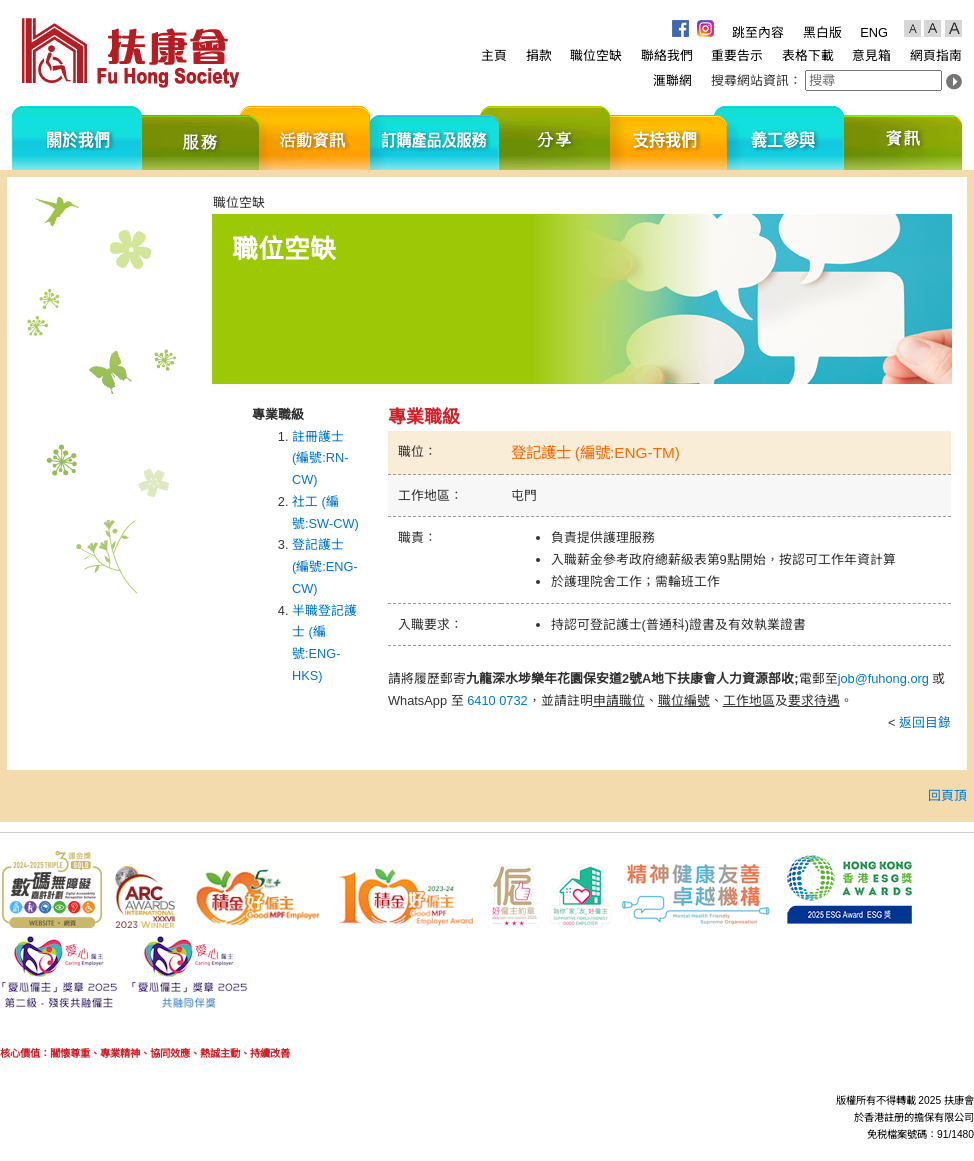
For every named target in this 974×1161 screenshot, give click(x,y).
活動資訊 (314, 138)
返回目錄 (925, 722)
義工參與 (785, 138)
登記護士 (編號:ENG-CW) (325, 566)
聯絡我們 (667, 55)
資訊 (903, 138)
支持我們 (668, 138)
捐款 (539, 55)
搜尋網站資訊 (750, 80)
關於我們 (77, 138)
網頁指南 (936, 55)
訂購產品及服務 (434, 138)
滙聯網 (672, 80)
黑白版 (822, 32)
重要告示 (737, 55)
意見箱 (871, 55)
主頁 (494, 55)
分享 (554, 138)
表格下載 (808, 55)
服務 (200, 138)
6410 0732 (497, 700)
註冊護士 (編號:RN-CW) (320, 458)
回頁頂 (947, 795)
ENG (874, 32)
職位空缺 (596, 55)
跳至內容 (758, 32)
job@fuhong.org (883, 678)
